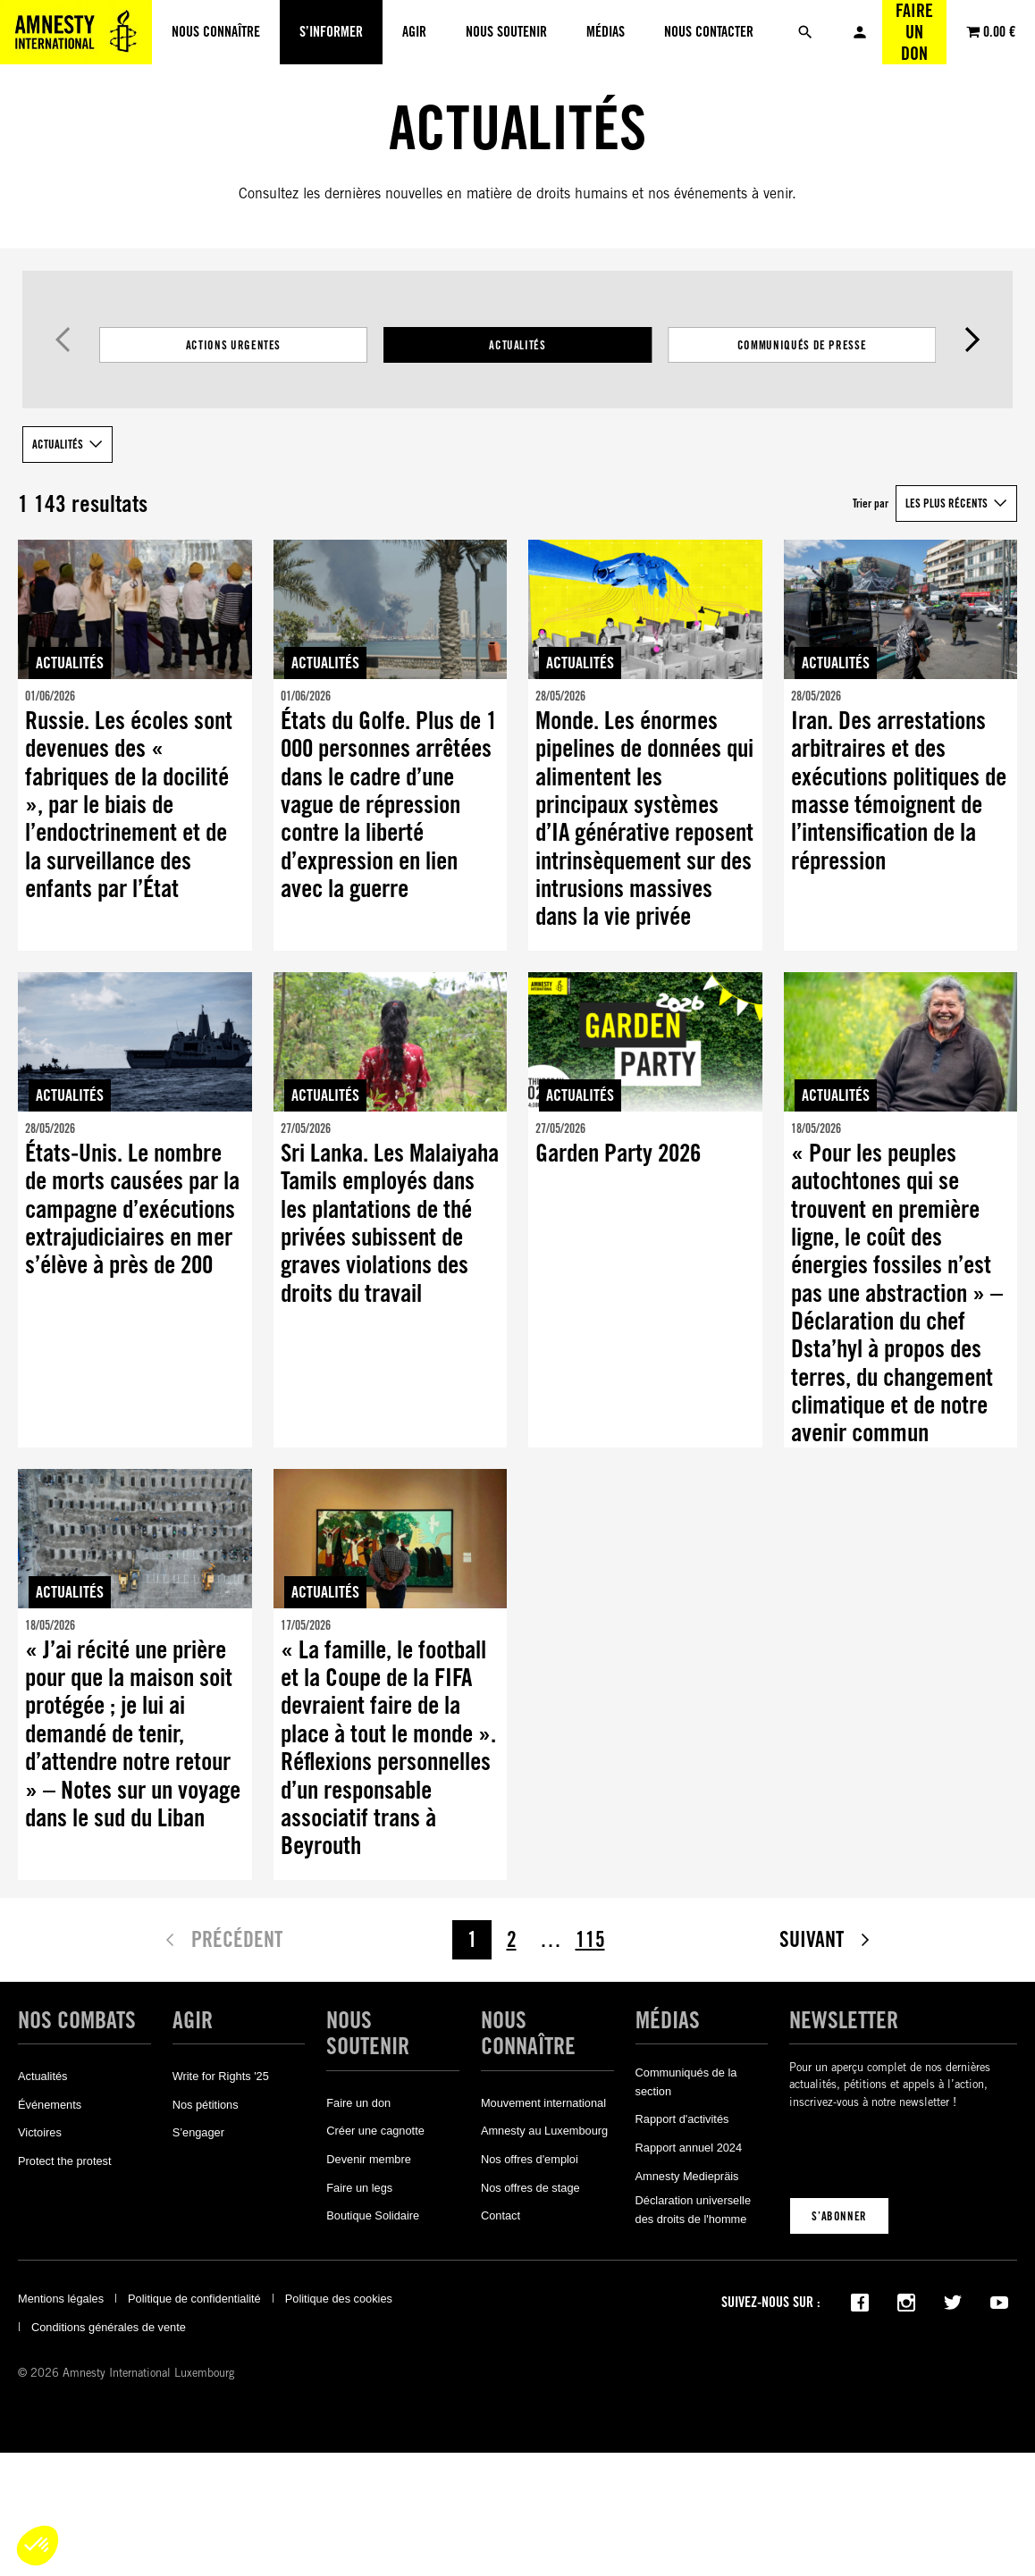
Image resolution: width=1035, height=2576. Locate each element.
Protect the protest (65, 2161)
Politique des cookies (338, 2298)
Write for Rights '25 (220, 2076)
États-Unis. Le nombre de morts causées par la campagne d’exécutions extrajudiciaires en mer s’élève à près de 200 (132, 1209)
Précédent (63, 339)
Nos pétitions (205, 2104)
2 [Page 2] (512, 1939)
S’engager (198, 2132)
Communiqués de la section (686, 2081)
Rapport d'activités (682, 2119)
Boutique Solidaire (372, 2215)
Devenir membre (368, 2159)
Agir (192, 2020)
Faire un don (914, 32)
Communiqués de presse (802, 345)
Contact (500, 2215)
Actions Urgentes (233, 345)
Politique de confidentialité (194, 2298)
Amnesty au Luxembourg (544, 2130)
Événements (49, 2104)
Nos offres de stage (530, 2187)
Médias (667, 2020)
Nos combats (77, 2020)
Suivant (972, 339)
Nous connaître (528, 2033)
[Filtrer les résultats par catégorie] (517, 345)
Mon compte (859, 32)
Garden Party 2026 (618, 1153)
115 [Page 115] (590, 1939)
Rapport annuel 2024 (689, 2147)
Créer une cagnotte (375, 2130)
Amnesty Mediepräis (687, 2176)
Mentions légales (61, 2298)
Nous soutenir (367, 2033)
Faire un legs (359, 2187)
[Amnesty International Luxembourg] (76, 32)
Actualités (517, 345)
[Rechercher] (805, 32)
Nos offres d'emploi (529, 2159)
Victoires (40, 2132)
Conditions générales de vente (108, 2327)
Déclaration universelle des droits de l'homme (693, 2209)
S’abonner (839, 2216)
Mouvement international (543, 2103)
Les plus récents (946, 503)
